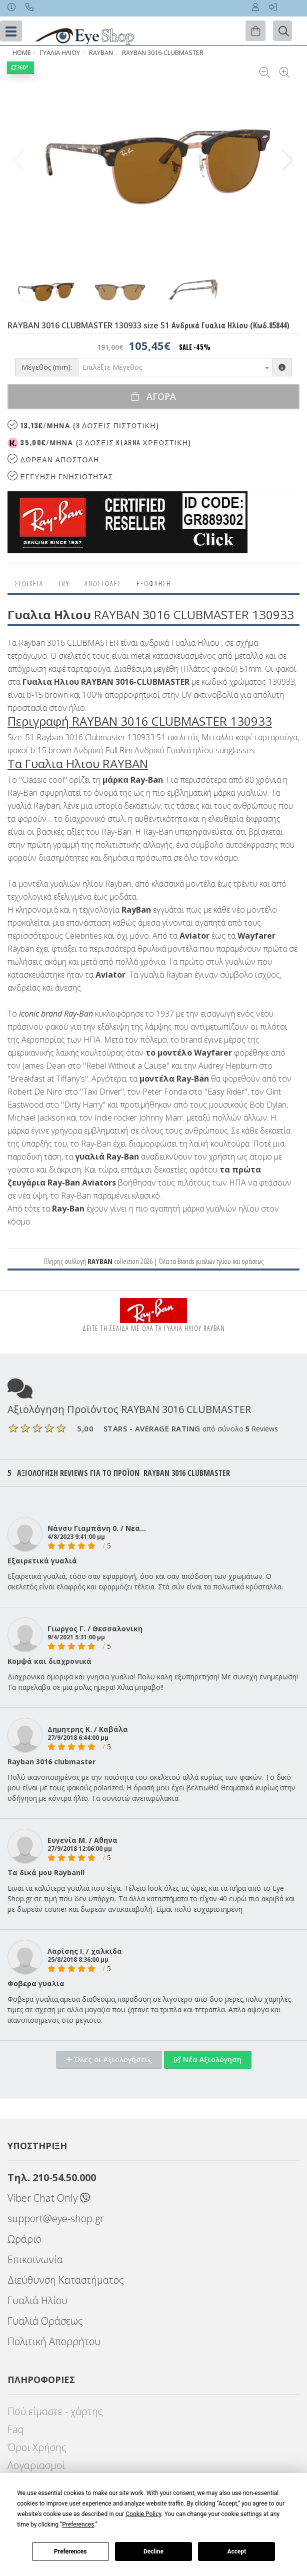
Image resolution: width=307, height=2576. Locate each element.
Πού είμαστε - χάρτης (55, 2411)
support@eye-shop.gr (56, 2218)
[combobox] (175, 367)
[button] (287, 160)
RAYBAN (101, 52)
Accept (236, 2551)
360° (20, 67)
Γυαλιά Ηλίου (38, 2300)
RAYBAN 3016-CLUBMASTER (163, 52)
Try (64, 583)
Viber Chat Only (49, 2198)
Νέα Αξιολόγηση (208, 2059)
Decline (154, 2551)
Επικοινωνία (35, 2259)
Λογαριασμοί (36, 2465)
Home (21, 52)
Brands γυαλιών (196, 1261)
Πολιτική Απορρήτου (54, 2341)
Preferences (70, 2551)
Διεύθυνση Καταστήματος (66, 2280)
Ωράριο (25, 2239)
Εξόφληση (153, 583)
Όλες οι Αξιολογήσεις (109, 2059)
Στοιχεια (29, 583)
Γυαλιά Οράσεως (45, 2321)
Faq (16, 2429)
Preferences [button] (78, 2524)
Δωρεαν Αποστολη (53, 459)
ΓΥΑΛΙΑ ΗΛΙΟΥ (60, 52)
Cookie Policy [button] (143, 2514)
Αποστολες (103, 583)
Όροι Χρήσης (37, 2447)
